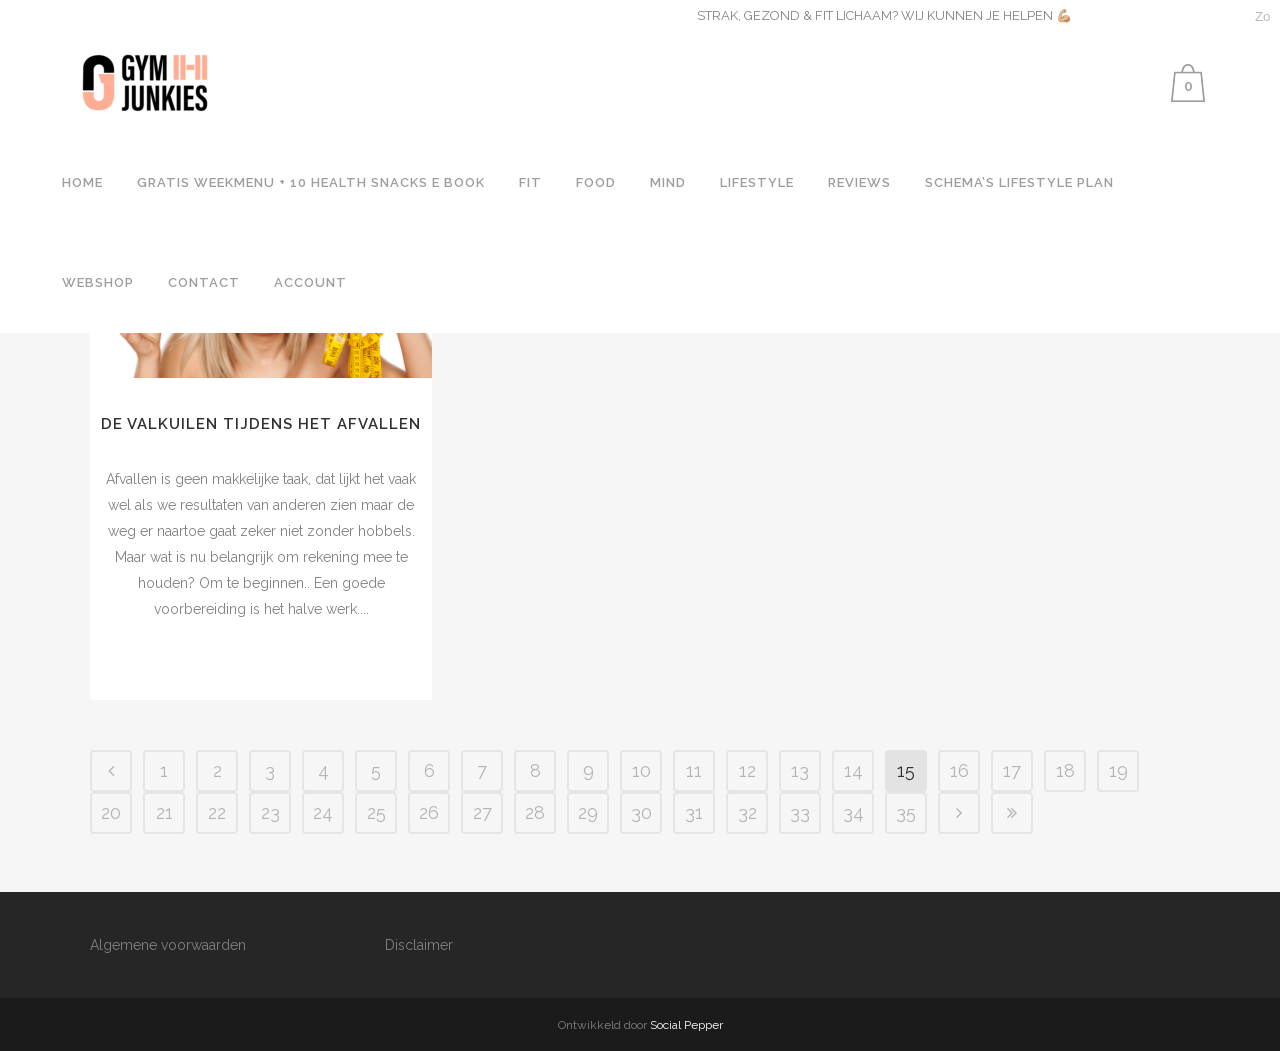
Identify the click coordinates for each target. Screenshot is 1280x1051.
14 (853, 770)
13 (800, 770)
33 (800, 812)
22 (217, 812)
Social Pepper (686, 1025)
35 (906, 812)
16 (959, 770)
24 (323, 812)
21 (164, 812)
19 (1118, 770)
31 (694, 812)
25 (376, 812)
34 (853, 812)
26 (429, 812)
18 (1065, 770)
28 (535, 812)
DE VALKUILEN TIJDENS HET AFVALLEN (261, 424)
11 (694, 770)
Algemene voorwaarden (168, 945)
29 (588, 812)
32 (747, 812)
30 (641, 812)
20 (111, 812)
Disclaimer (419, 945)
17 (1012, 770)
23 (270, 812)
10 (641, 770)
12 (747, 770)
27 (482, 812)
